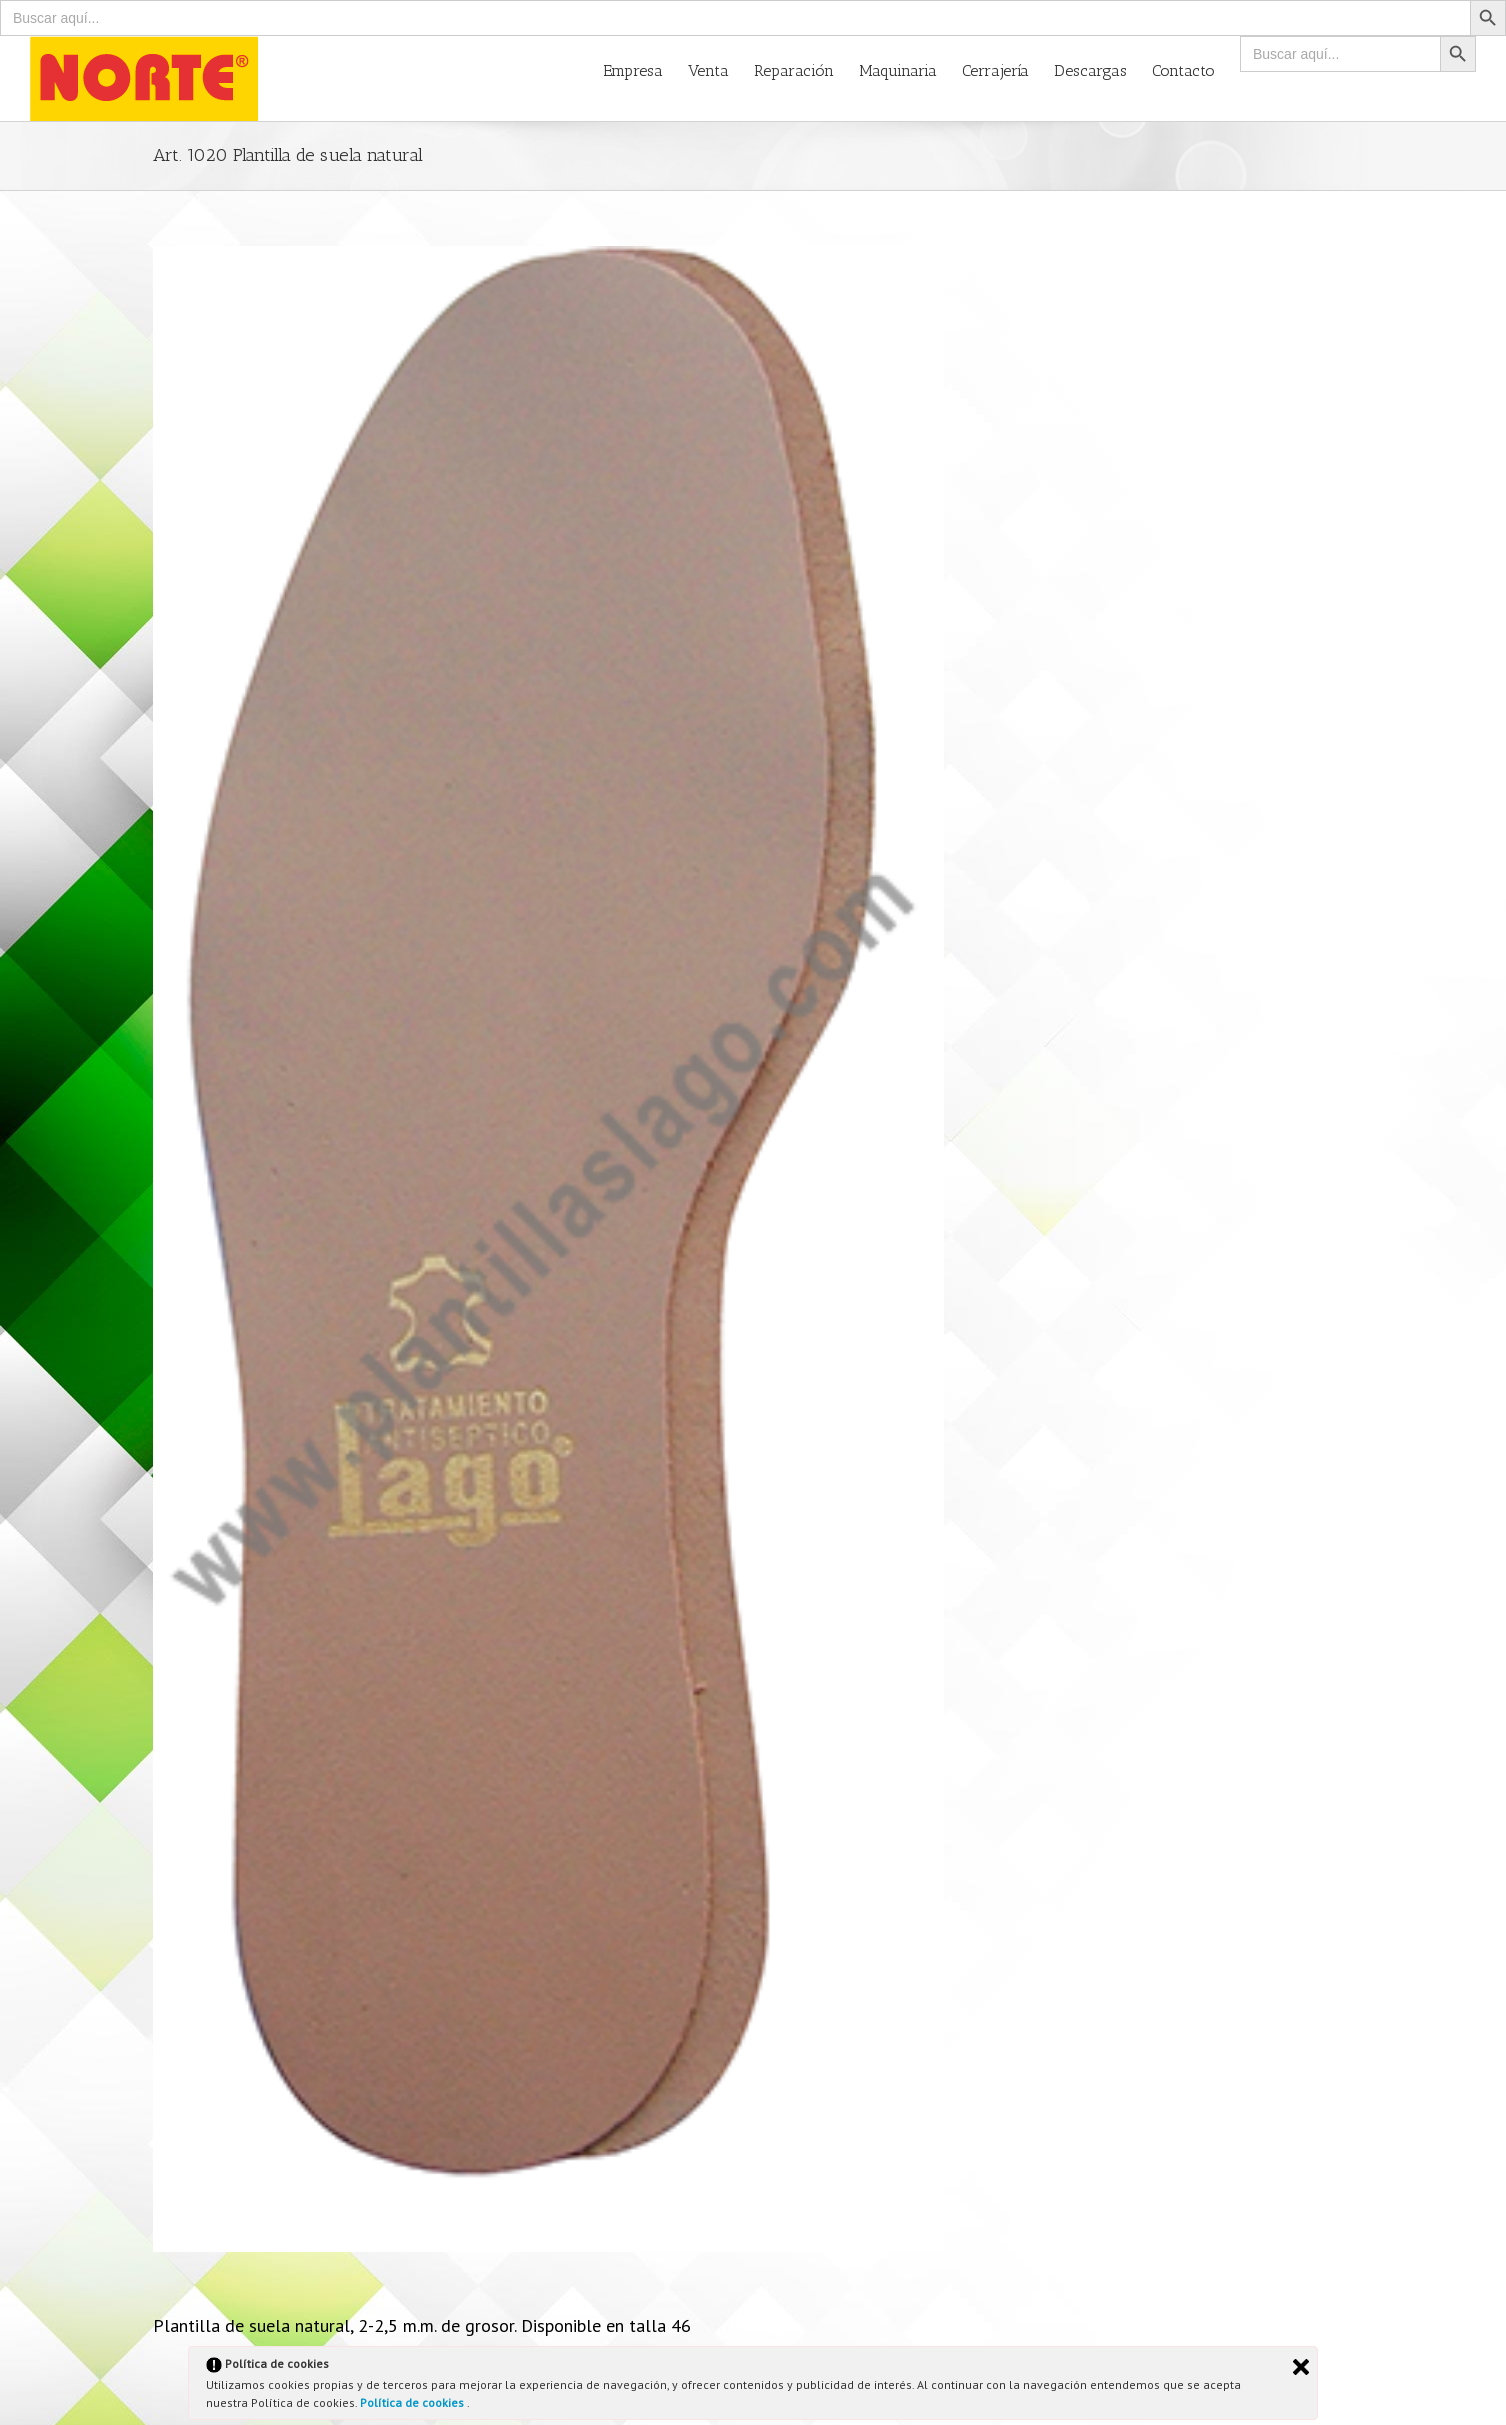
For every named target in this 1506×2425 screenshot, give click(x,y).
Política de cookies (413, 2402)
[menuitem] (645, 69)
